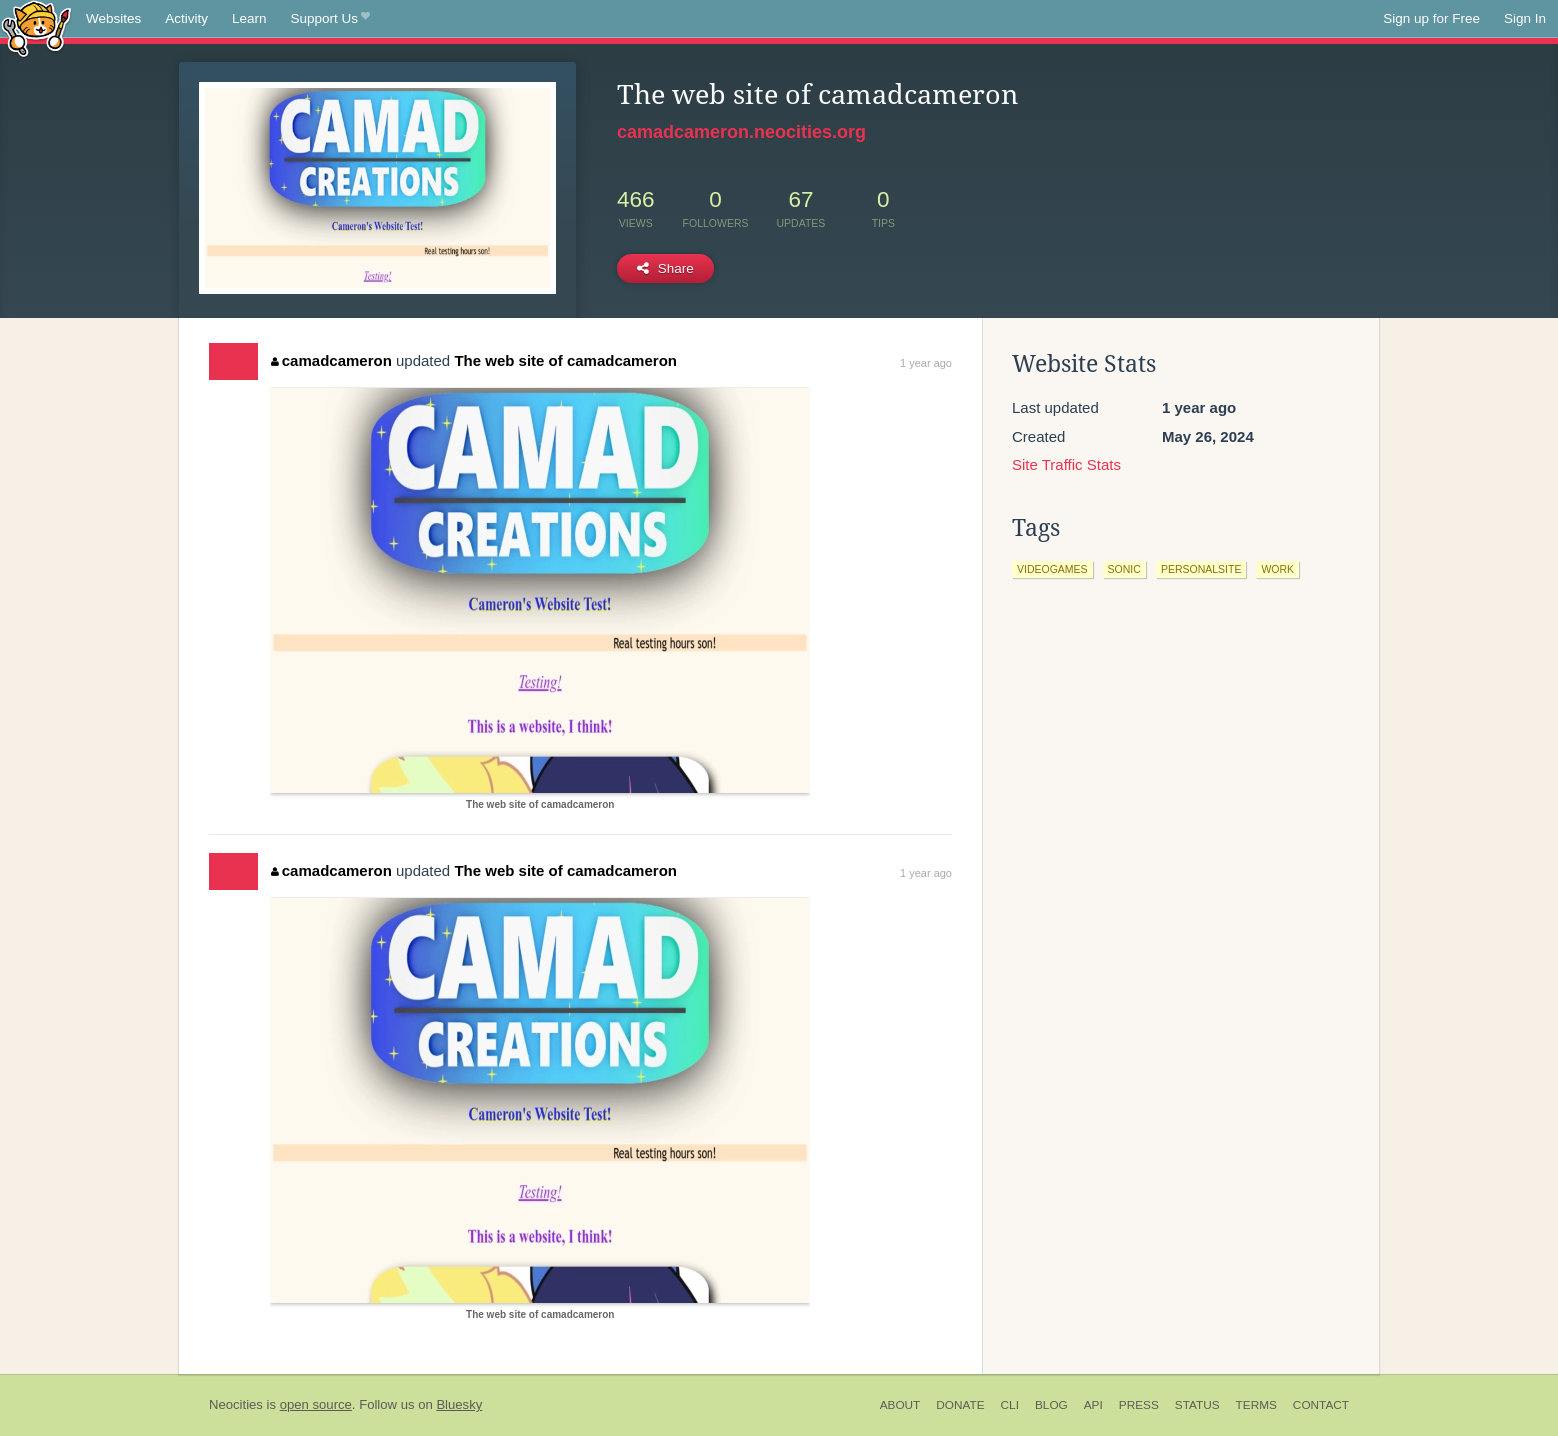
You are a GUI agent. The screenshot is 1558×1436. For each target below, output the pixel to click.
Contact (1321, 1405)
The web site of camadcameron (565, 360)
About (900, 1405)
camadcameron (331, 360)
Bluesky (459, 1404)
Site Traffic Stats (1066, 464)
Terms (1256, 1405)
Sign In (1525, 18)
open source (316, 1404)
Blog (1051, 1405)
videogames (1052, 569)
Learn (249, 18)
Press (1139, 1405)
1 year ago (926, 363)
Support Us (330, 19)
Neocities (236, 1404)
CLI (1010, 1405)
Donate (960, 1405)
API (1093, 1405)
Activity (186, 18)
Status (1197, 1405)
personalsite (1201, 569)
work (1277, 569)
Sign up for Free (1431, 18)
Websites (113, 18)
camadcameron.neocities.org (741, 132)
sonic (1124, 569)
